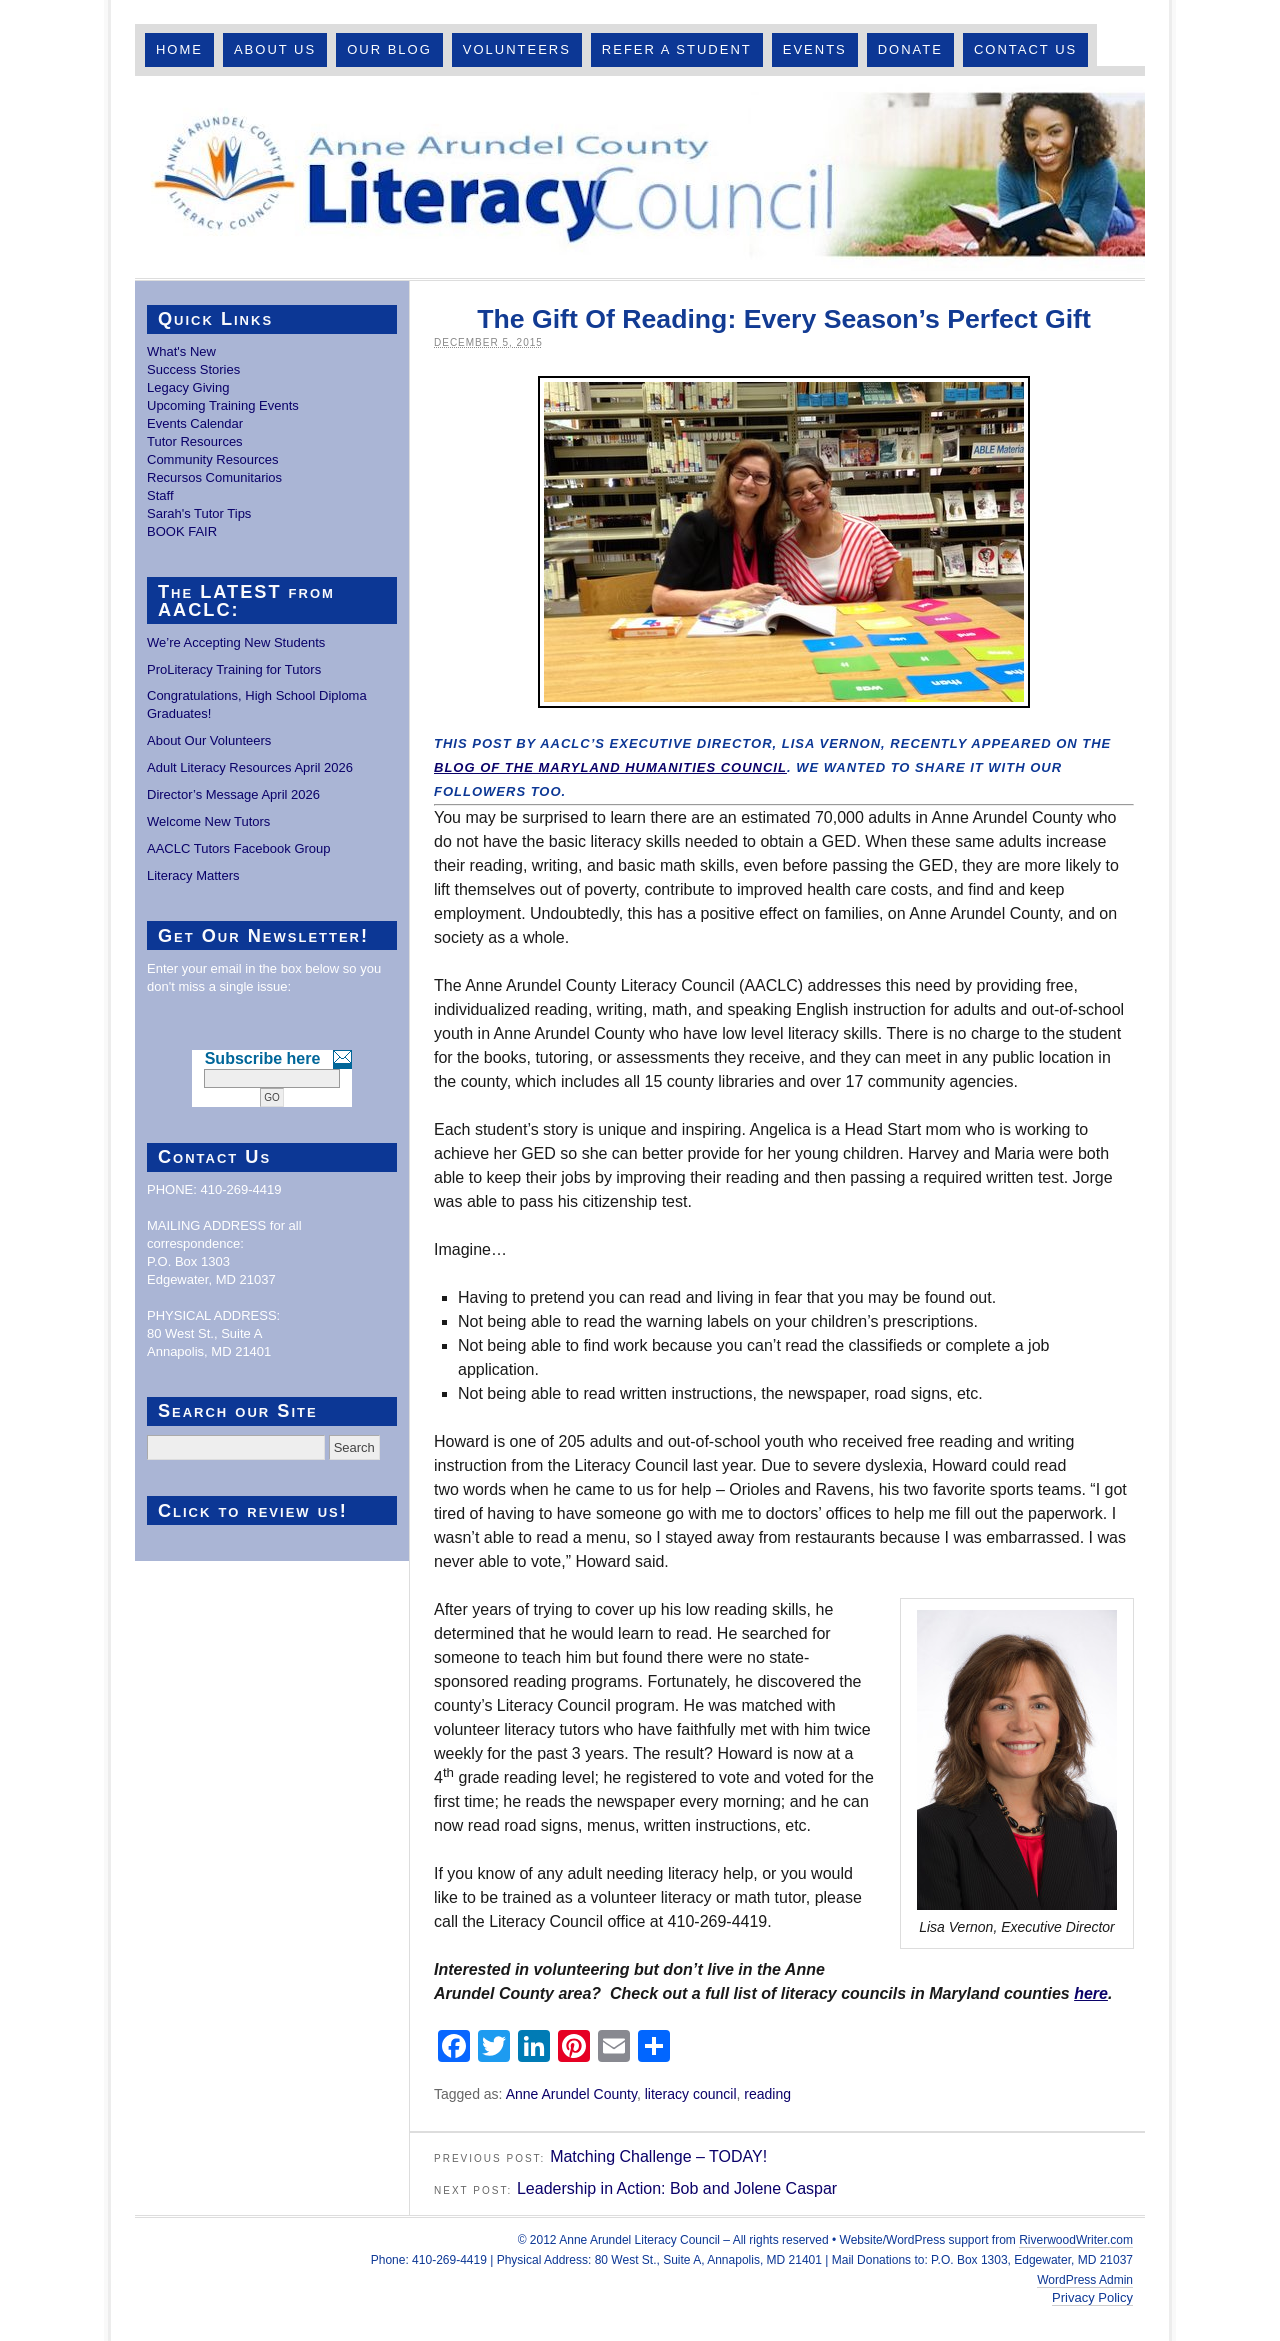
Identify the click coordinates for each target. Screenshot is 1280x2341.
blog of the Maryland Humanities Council (610, 767)
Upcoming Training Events (223, 405)
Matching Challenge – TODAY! (658, 2156)
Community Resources (213, 459)
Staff (160, 495)
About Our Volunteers (209, 740)
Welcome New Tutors (208, 821)
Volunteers (517, 49)
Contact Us (1025, 49)
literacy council (691, 2094)
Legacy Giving (188, 387)
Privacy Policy (1092, 2297)
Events (815, 49)
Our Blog (389, 49)
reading (767, 2094)
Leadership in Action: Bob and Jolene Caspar (677, 2188)
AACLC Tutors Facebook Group (239, 848)
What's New (181, 351)
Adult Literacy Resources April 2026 (250, 767)
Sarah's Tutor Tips (199, 513)
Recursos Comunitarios (214, 477)
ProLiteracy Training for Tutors (234, 669)
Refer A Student (677, 49)
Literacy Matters (193, 875)
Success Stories (193, 369)
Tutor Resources (195, 441)
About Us (275, 49)
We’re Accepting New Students (236, 642)
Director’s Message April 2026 (233, 794)
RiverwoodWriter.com (1076, 2240)
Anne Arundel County (571, 2094)
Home (179, 49)
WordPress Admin (1085, 2280)
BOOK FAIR (182, 531)
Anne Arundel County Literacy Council (640, 177)
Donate (910, 49)
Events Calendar (195, 423)
